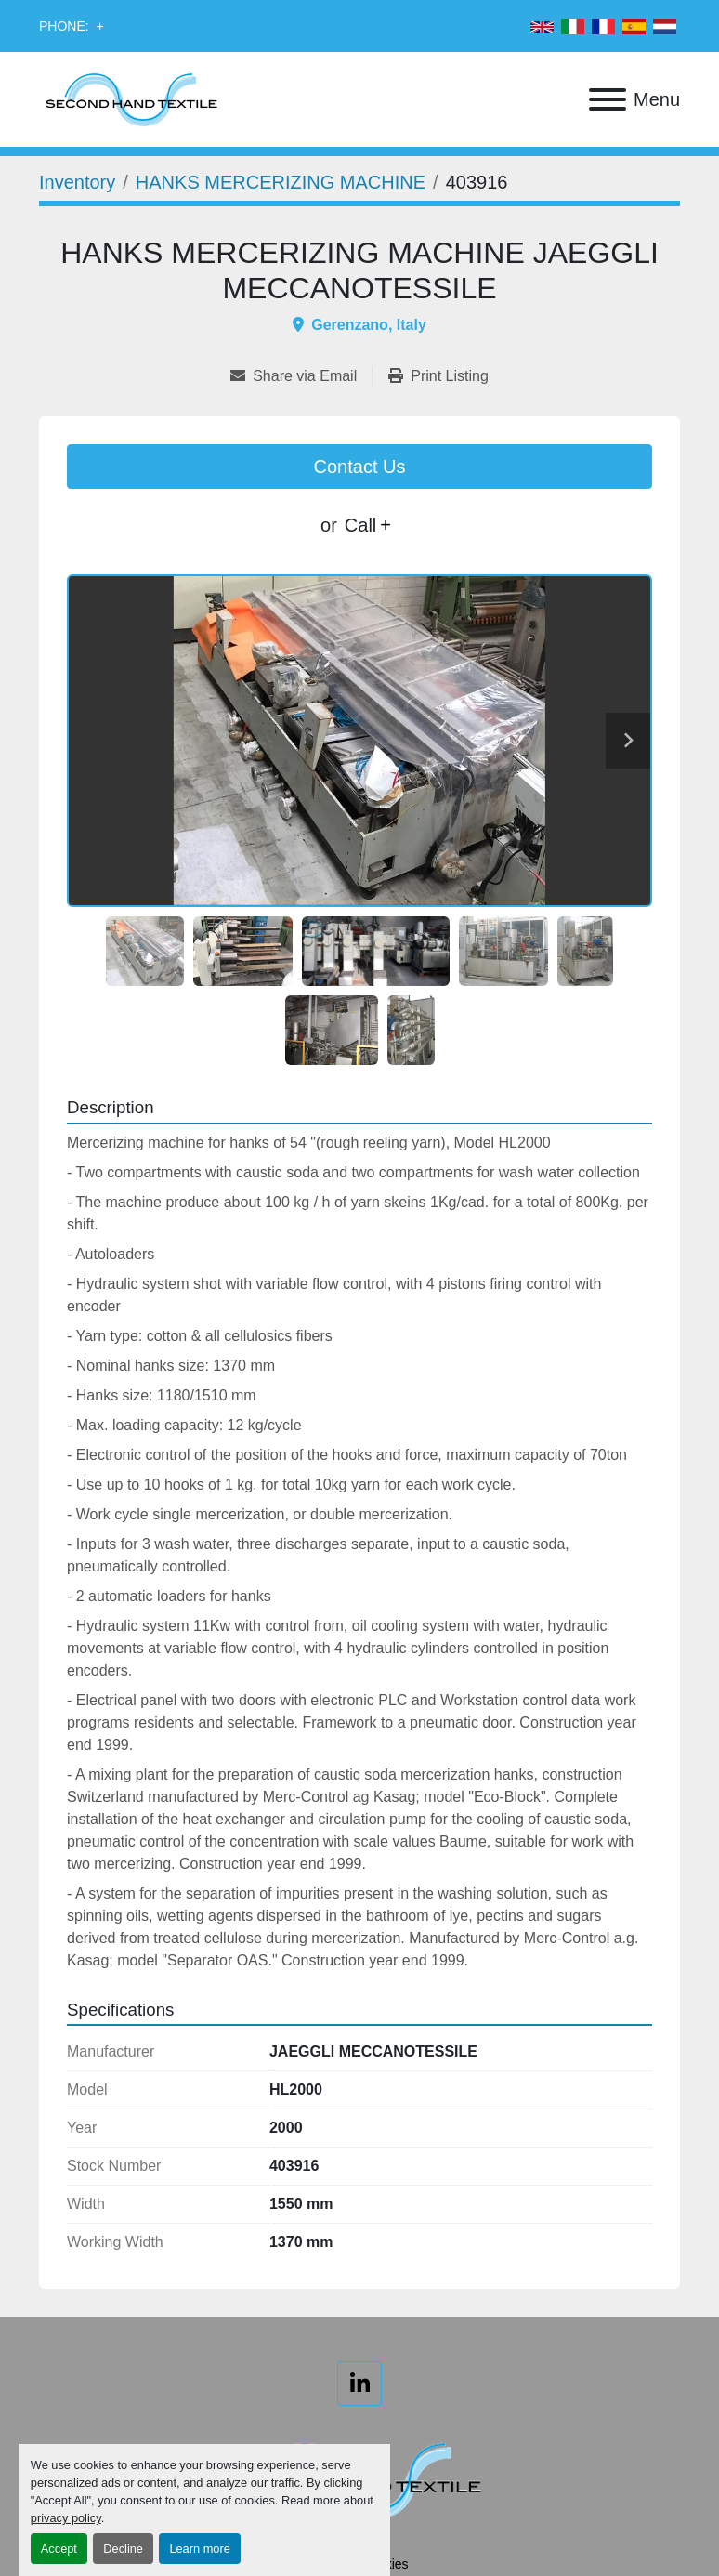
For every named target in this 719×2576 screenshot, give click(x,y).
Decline (123, 2549)
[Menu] (607, 99)
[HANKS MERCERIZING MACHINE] (280, 182)
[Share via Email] (301, 376)
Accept (59, 2549)
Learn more (199, 2549)
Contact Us (360, 466)
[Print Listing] (438, 376)
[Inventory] (77, 182)
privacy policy (66, 2518)
